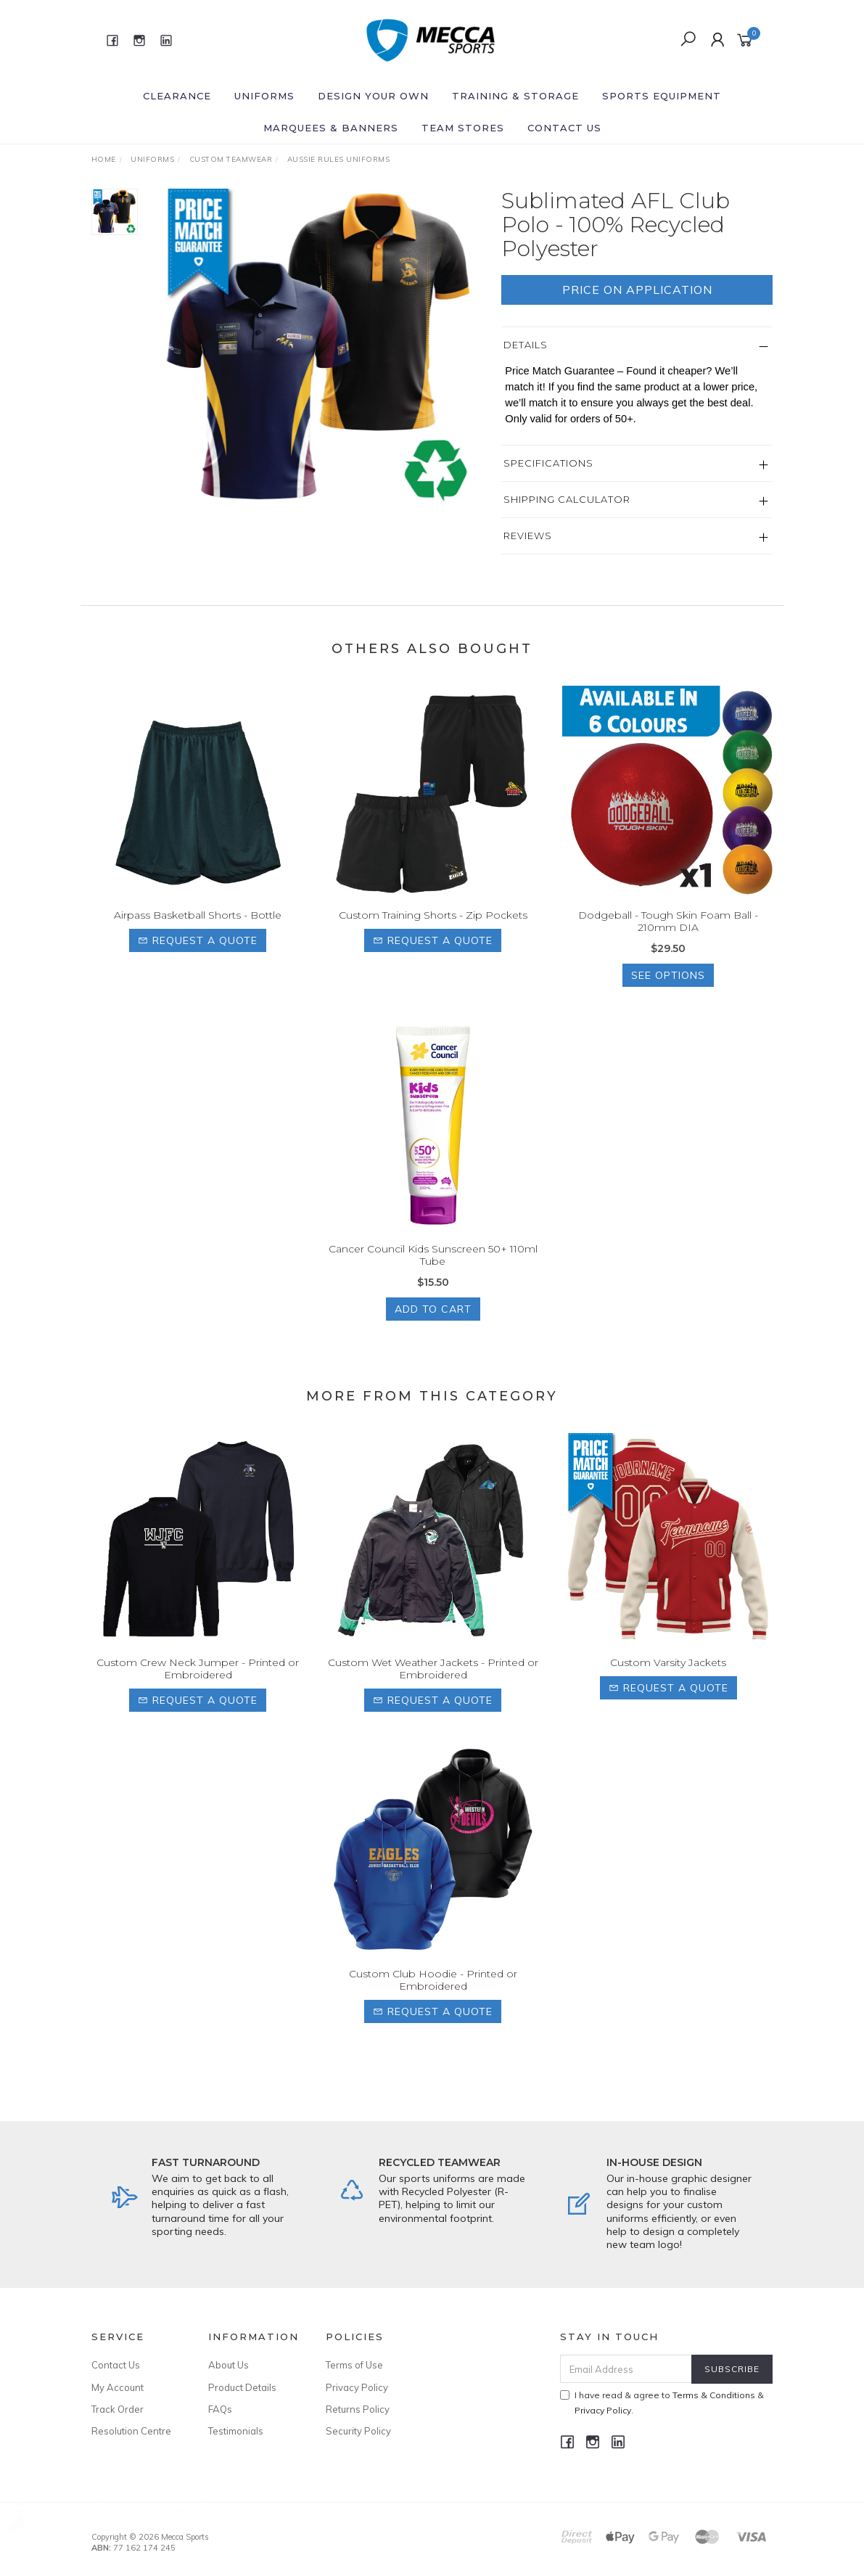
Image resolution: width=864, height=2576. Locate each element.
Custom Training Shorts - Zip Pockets (433, 934)
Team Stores (462, 128)
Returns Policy (358, 2409)
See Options (668, 994)
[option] (320, 349)
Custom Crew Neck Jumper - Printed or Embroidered (197, 1687)
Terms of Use (354, 2365)
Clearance (177, 96)
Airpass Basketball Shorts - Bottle (197, 934)
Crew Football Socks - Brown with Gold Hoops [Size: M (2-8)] (139, 2515)
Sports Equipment (661, 96)
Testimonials (235, 2431)
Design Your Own (373, 96)
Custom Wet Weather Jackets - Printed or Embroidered (433, 1687)
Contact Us (564, 128)
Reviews (527, 535)
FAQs (220, 2409)
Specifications (548, 463)
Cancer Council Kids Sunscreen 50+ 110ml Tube (433, 1274)
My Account (117, 2387)
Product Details (242, 2387)
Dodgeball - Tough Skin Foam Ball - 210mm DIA (668, 940)
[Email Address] (626, 2369)
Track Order (117, 2409)
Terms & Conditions (713, 2395)
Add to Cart (433, 1327)
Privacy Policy (357, 2387)
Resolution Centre (131, 2431)
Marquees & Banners (330, 128)
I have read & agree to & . (662, 2403)
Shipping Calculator (566, 499)
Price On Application (637, 289)
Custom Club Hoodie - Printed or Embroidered (433, 1998)
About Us (228, 2365)
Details (525, 344)
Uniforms (264, 96)
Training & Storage (515, 96)
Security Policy (358, 2431)
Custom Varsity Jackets (668, 1681)
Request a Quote (198, 960)
